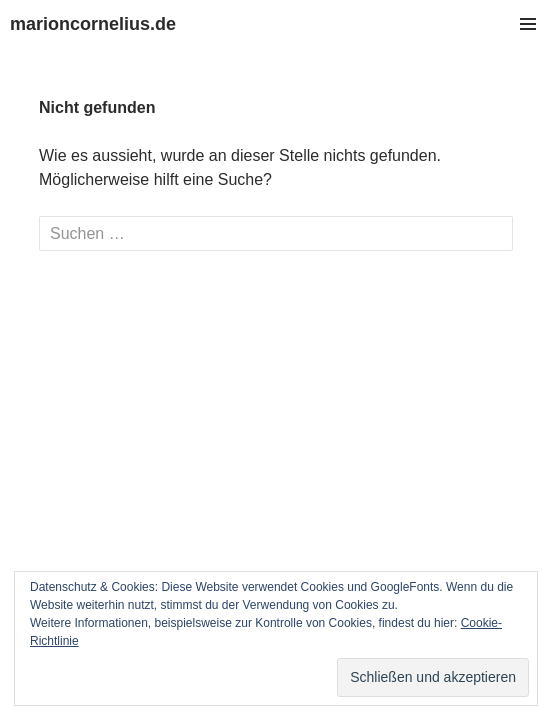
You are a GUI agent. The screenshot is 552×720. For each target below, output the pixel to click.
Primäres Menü (528, 24)
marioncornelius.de (93, 24)
